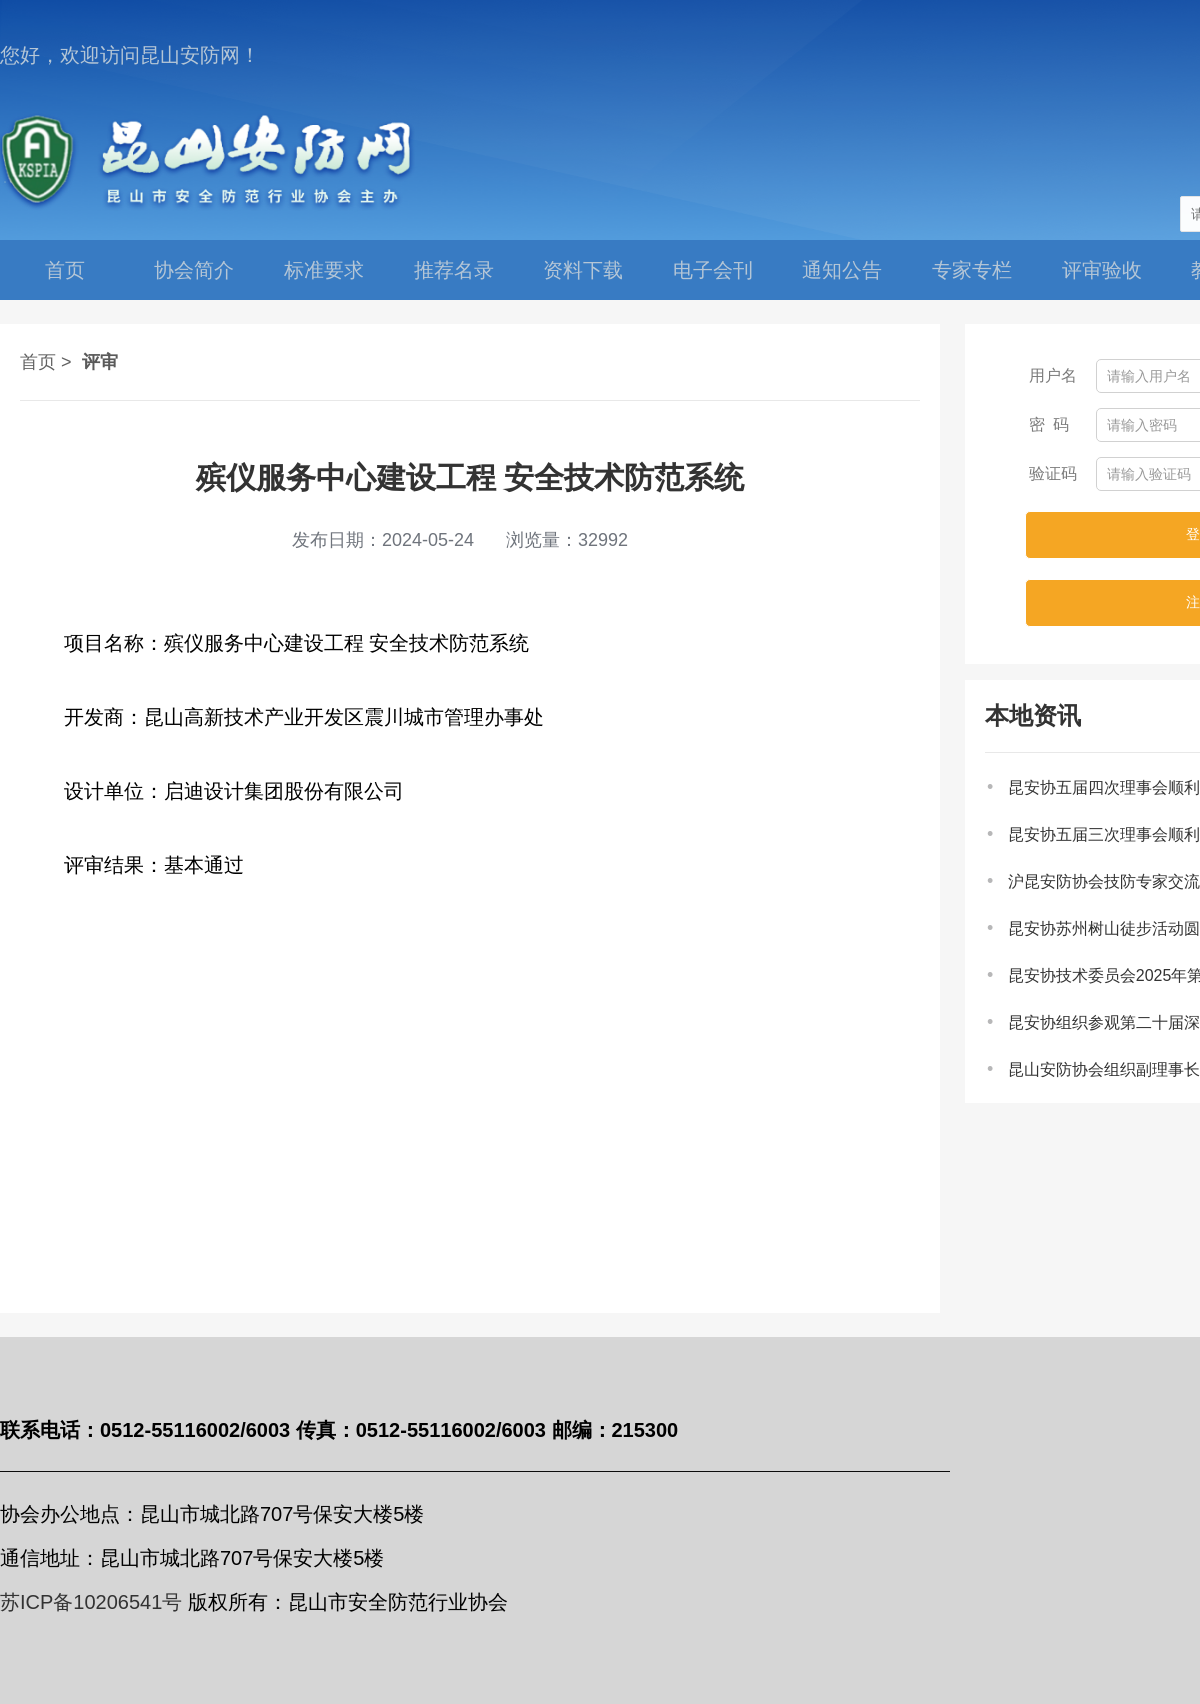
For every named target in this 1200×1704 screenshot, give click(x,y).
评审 (100, 362)
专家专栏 (972, 270)
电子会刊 (713, 270)
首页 (65, 270)
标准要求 (324, 270)
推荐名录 (454, 270)
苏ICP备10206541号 (91, 1602)
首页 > (46, 362)
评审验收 (1102, 270)
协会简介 (194, 270)
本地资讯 (1033, 715)
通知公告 (842, 270)
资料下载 (583, 270)
